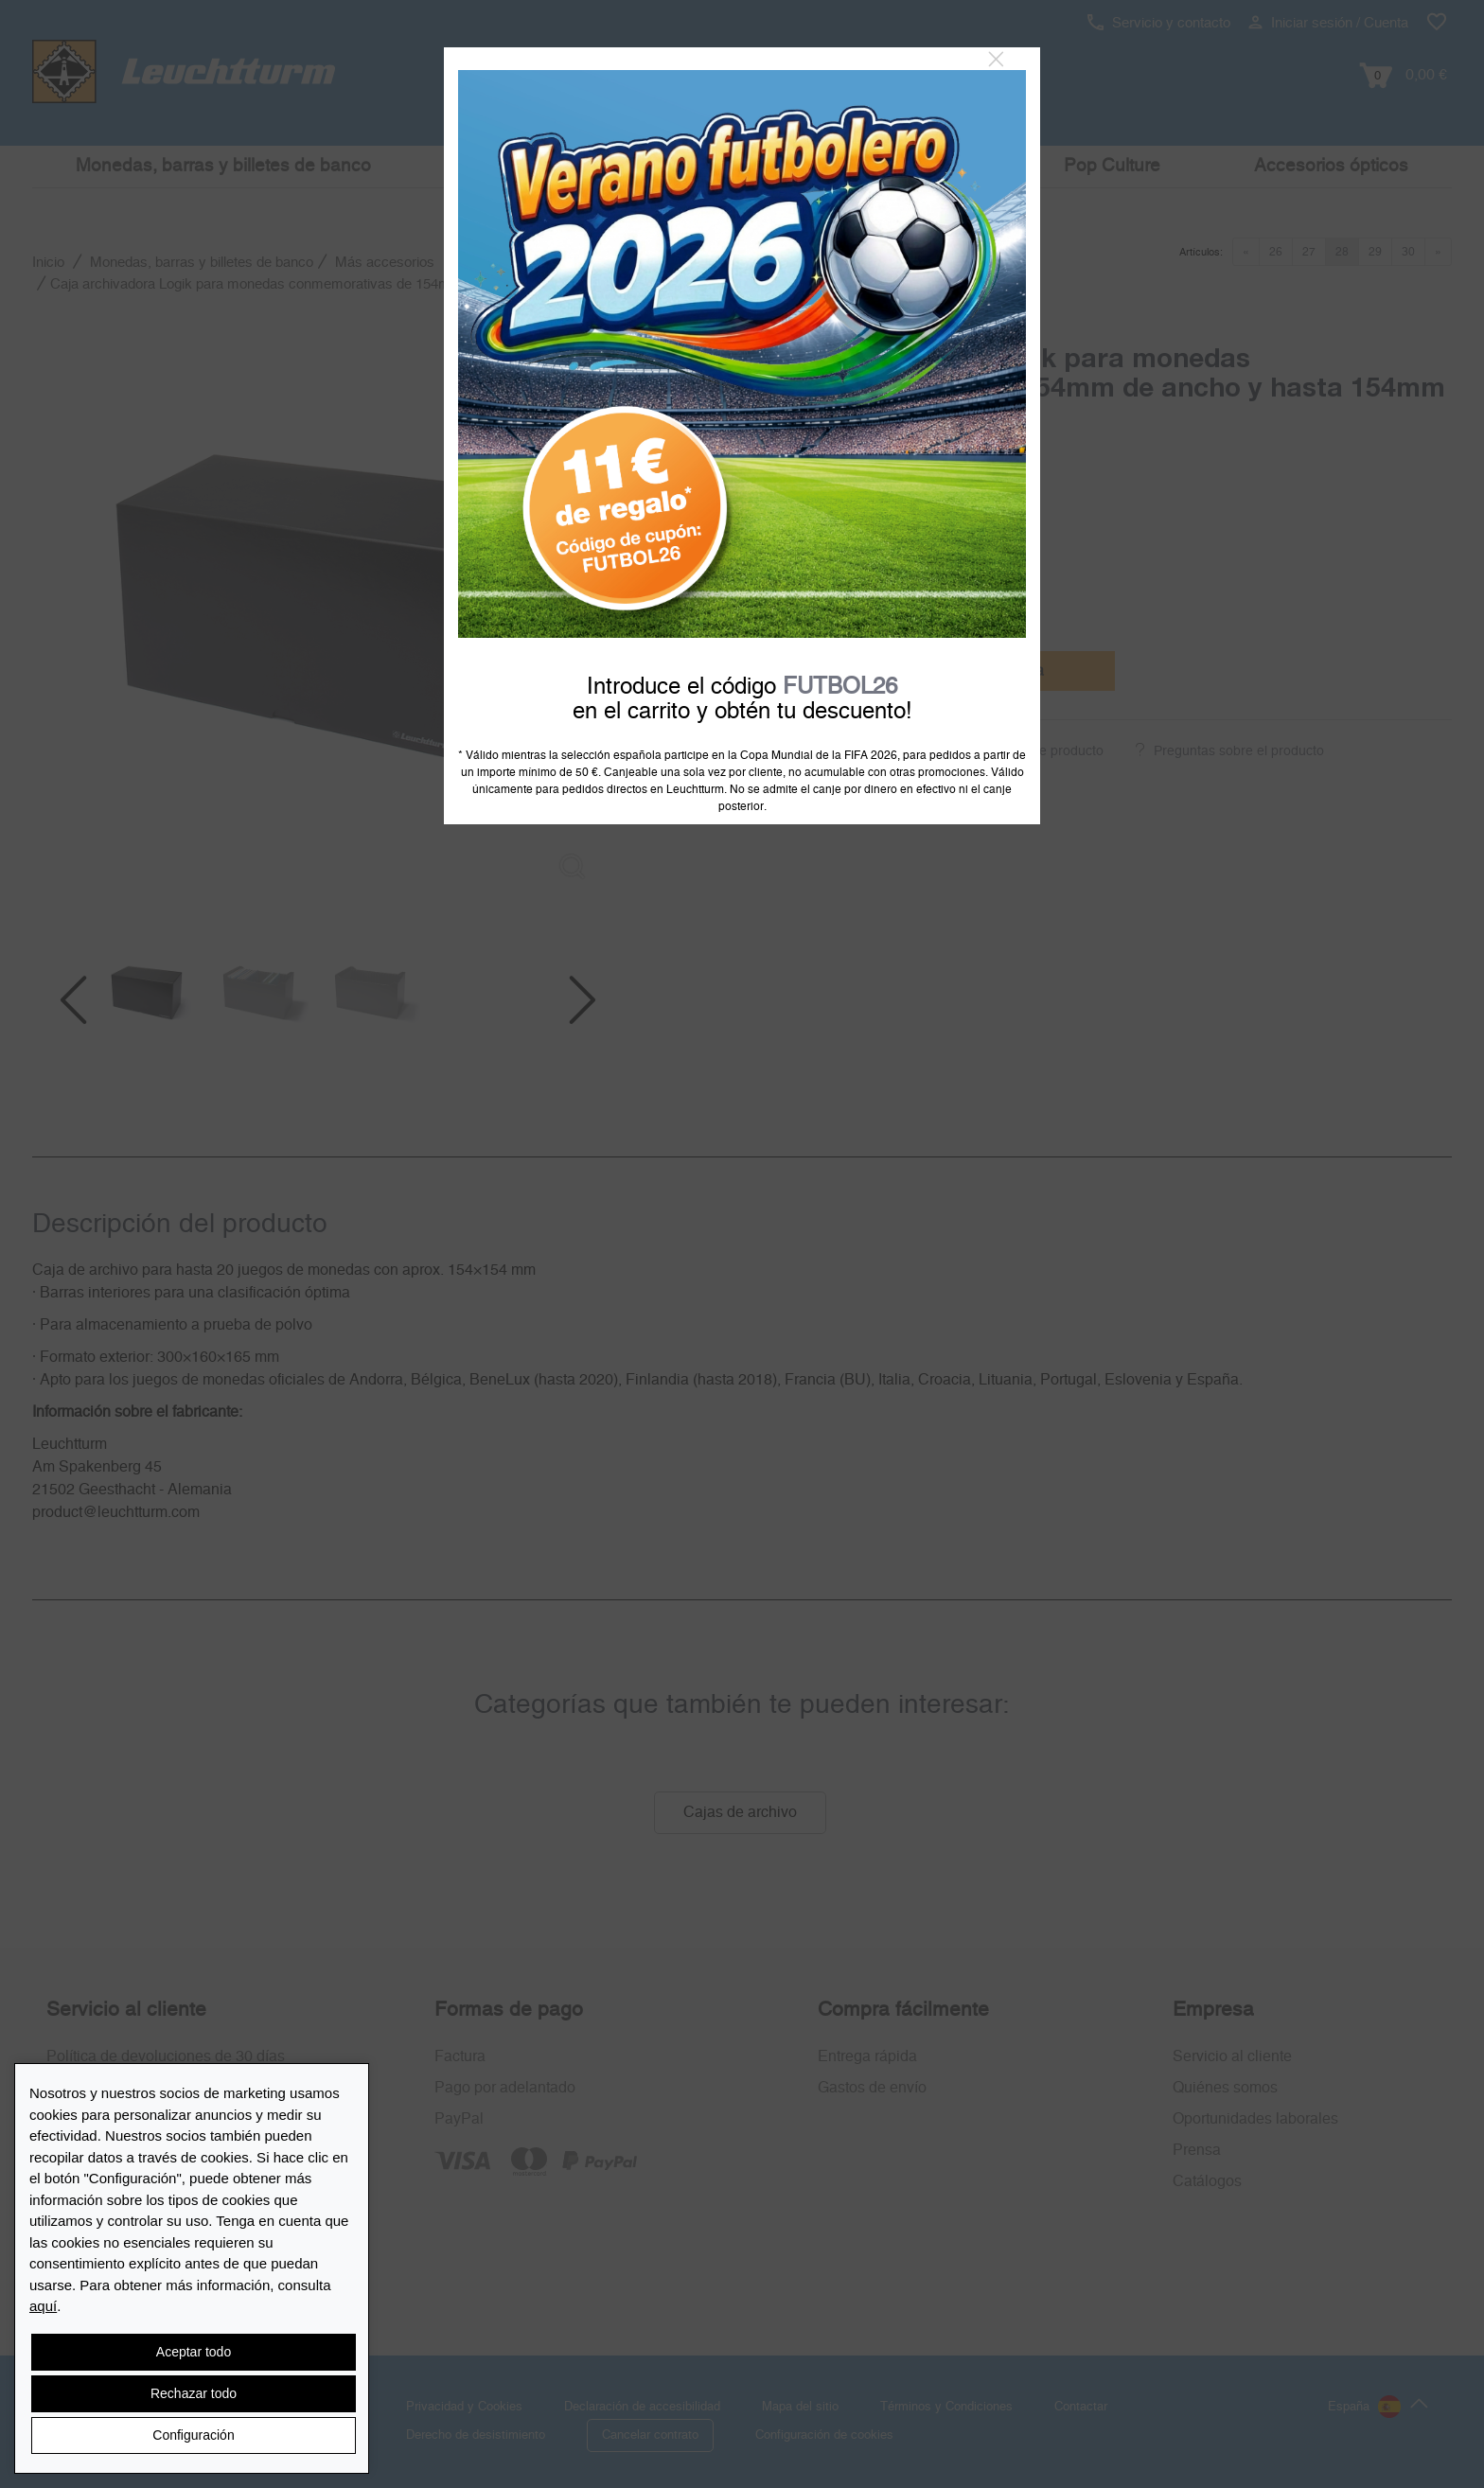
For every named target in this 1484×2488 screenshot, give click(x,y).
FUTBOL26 (840, 687)
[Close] (996, 59)
